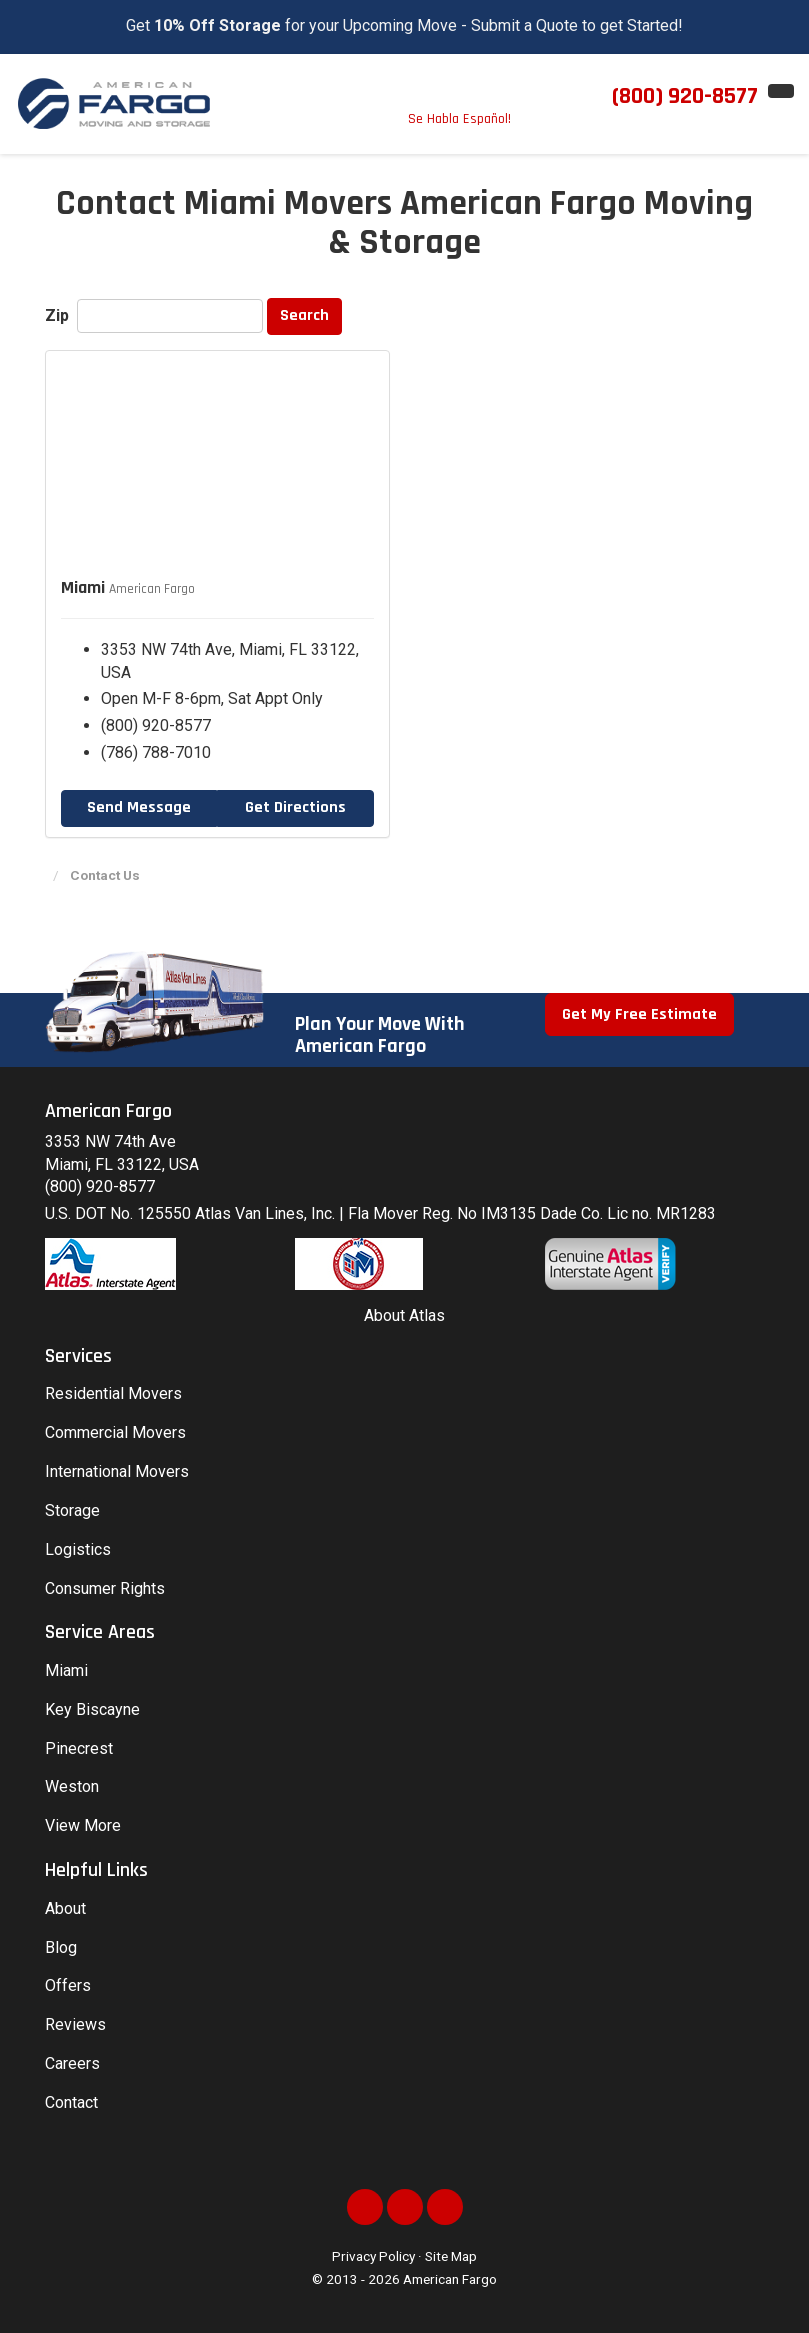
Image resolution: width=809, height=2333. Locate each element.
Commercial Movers (115, 1432)
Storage (72, 1510)
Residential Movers (113, 1393)
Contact (71, 2102)
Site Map (451, 2256)
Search (304, 315)
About (65, 1908)
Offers (68, 1985)
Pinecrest (79, 1748)
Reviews (75, 2024)
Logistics (78, 1549)
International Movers (117, 1471)
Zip (59, 315)
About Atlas (404, 1315)
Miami (66, 1670)
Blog (61, 1947)
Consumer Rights (105, 1588)
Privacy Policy (373, 2256)
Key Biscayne (92, 1709)
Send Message (139, 807)
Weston (72, 1786)
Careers (72, 2063)
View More (83, 1825)
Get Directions (295, 807)
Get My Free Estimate (639, 1014)
